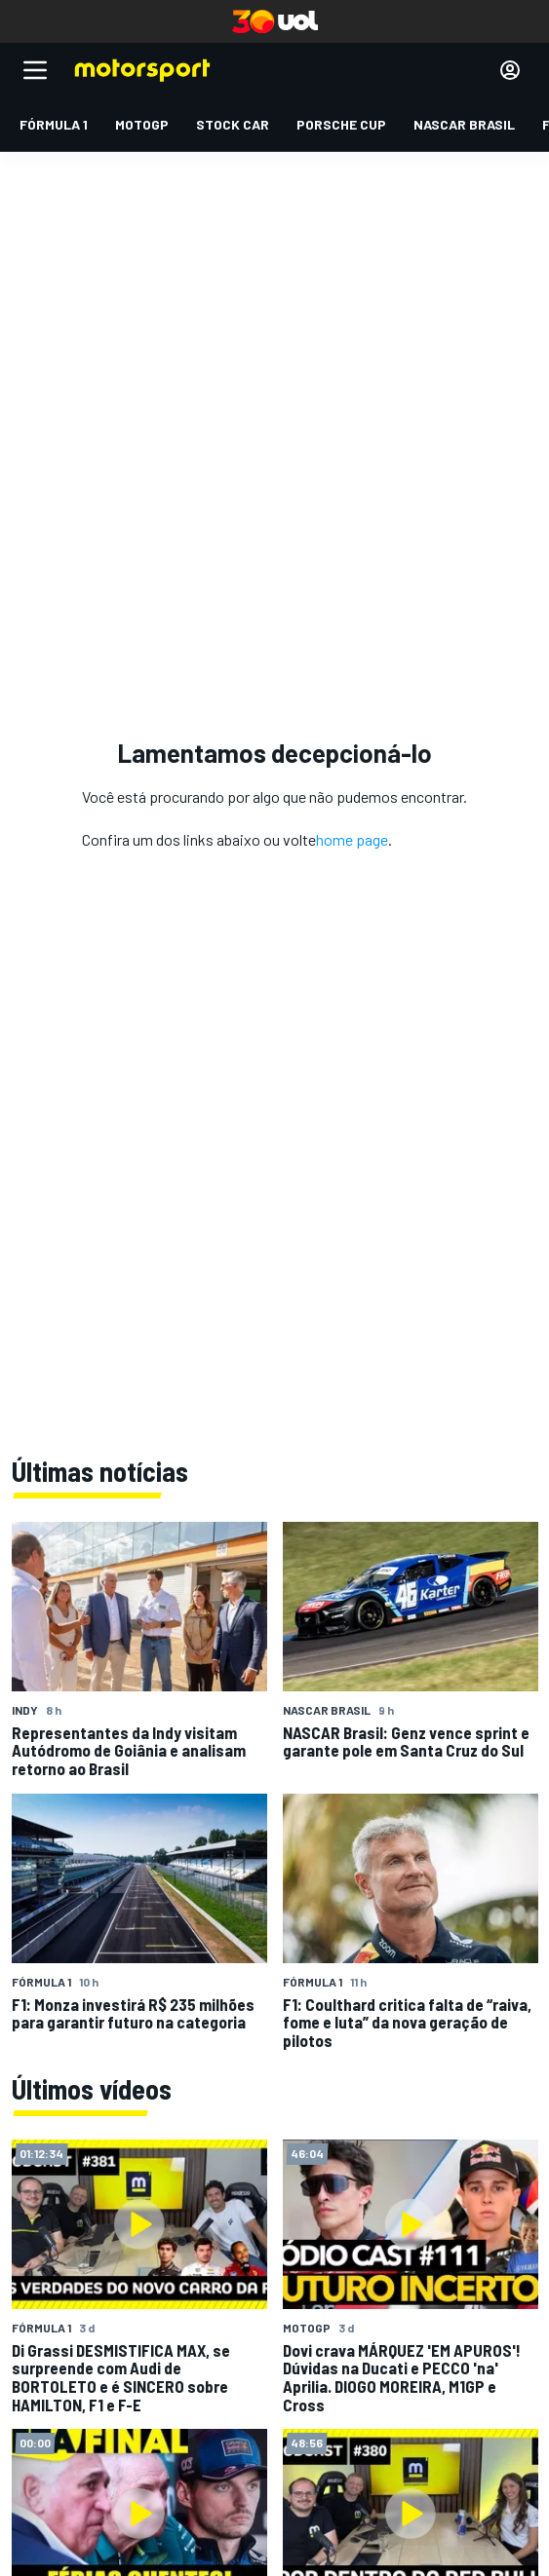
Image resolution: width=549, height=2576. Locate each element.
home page (352, 839)
